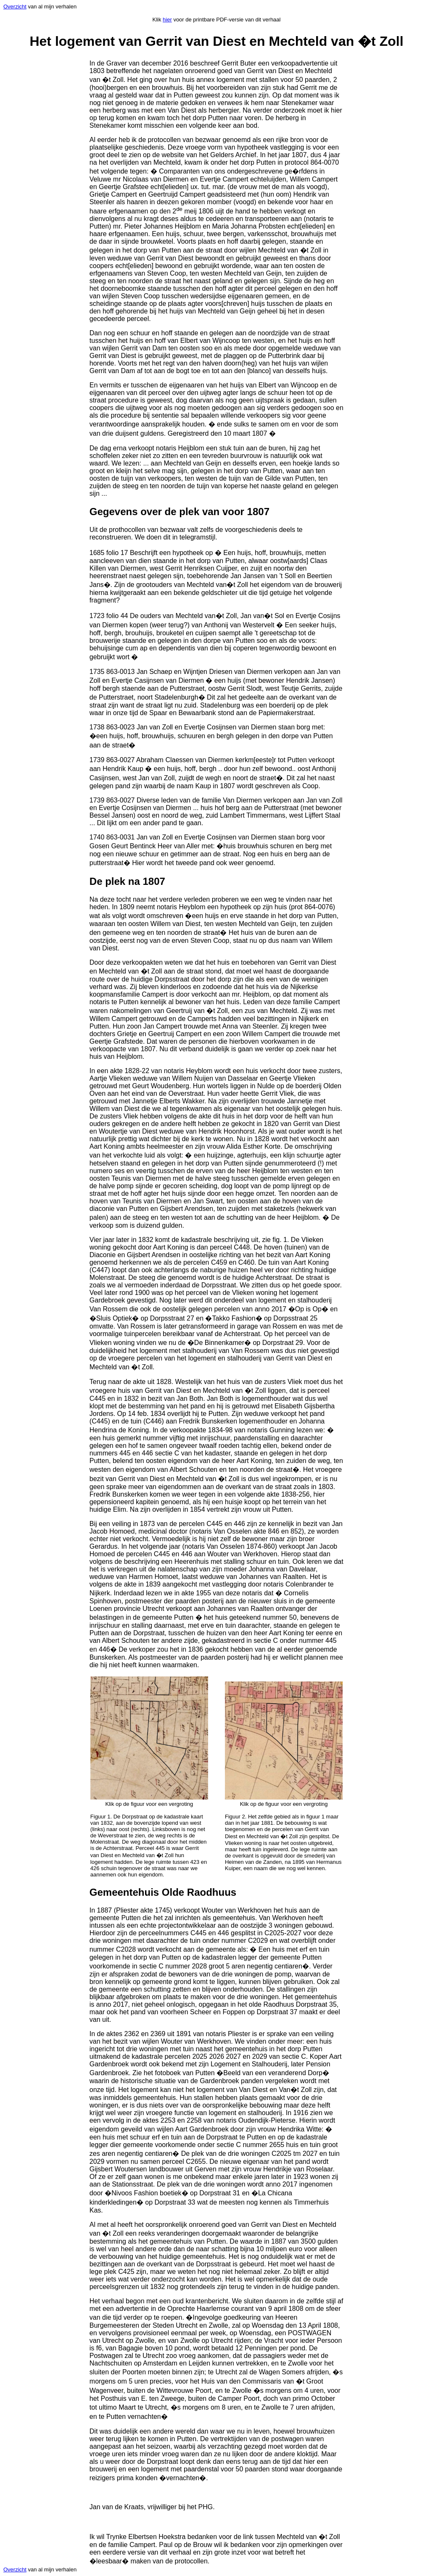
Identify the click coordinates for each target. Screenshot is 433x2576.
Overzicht (14, 6)
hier (167, 19)
